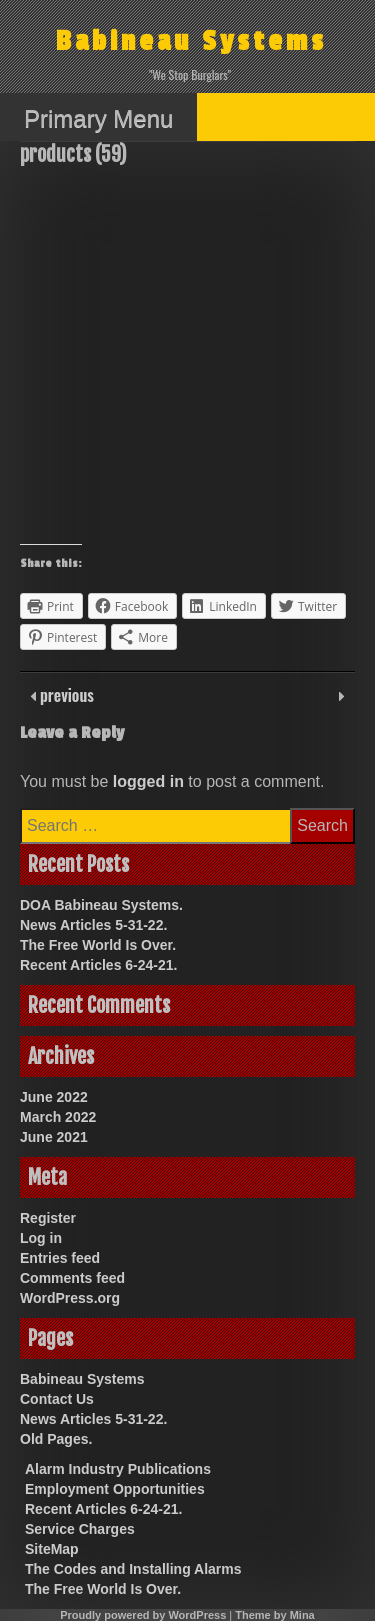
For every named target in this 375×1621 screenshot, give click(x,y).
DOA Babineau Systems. (101, 905)
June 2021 (54, 1137)
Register (48, 1218)
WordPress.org (70, 1298)
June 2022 (54, 1097)
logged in (148, 781)
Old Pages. (56, 1439)
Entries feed (60, 1258)
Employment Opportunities (115, 1489)
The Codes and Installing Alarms (133, 1569)
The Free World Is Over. (98, 945)
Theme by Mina (274, 1615)
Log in (41, 1238)
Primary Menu (98, 118)
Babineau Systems (191, 41)
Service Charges (80, 1529)
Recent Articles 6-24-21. (98, 965)
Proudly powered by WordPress (143, 1615)
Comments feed (72, 1278)
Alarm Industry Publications (118, 1469)
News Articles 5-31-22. (93, 925)
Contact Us (57, 1399)
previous (65, 695)
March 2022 (58, 1117)
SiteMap (52, 1549)
